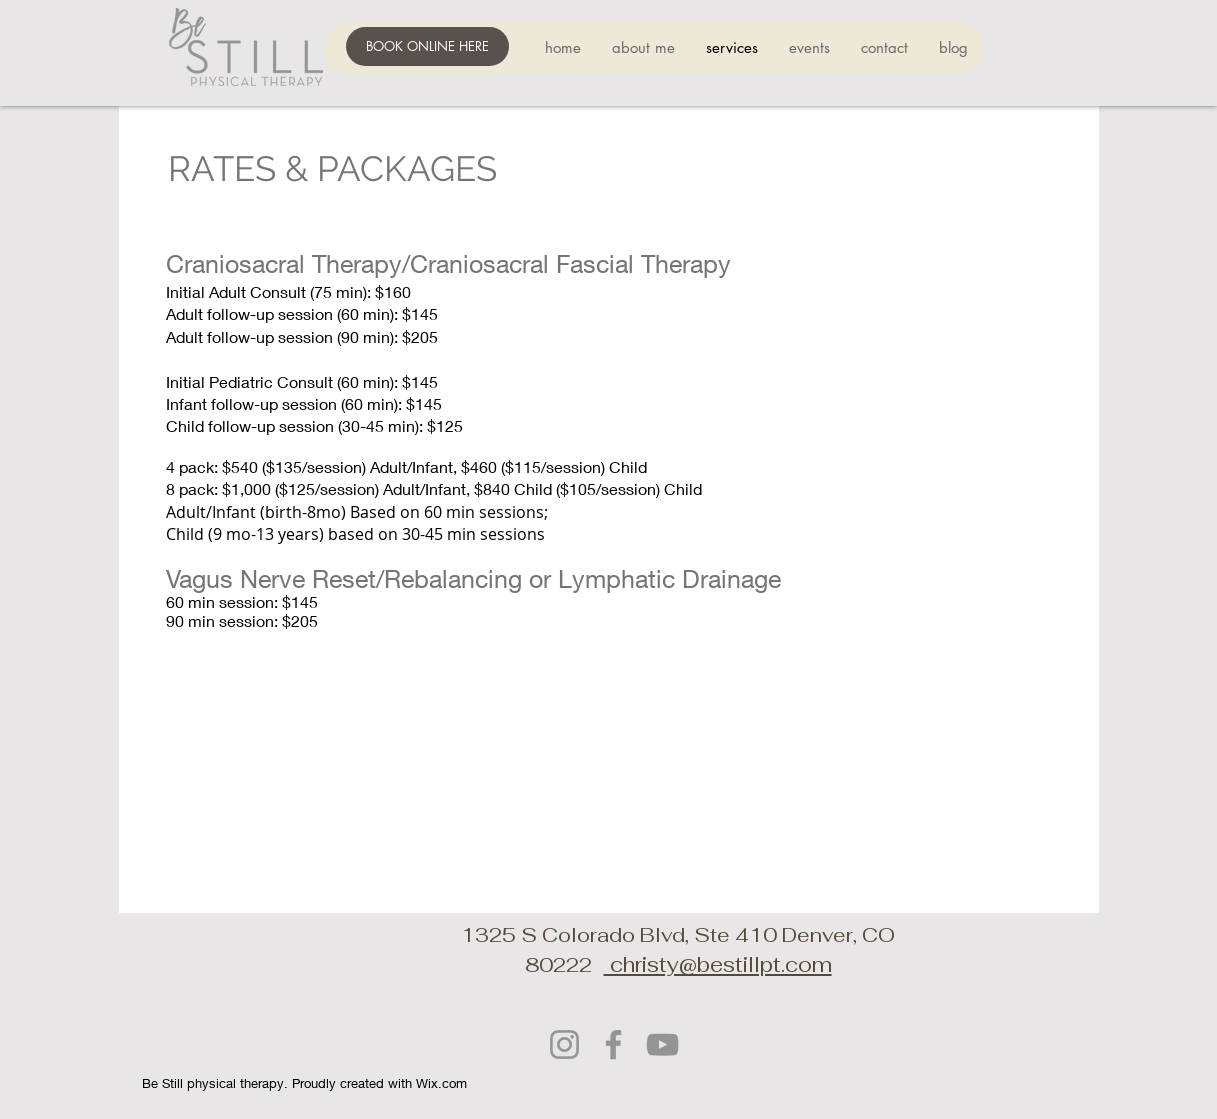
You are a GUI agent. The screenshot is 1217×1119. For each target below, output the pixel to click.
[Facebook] (613, 1044)
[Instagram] (564, 1044)
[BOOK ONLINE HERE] (427, 46)
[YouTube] (662, 1044)
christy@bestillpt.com (718, 964)
